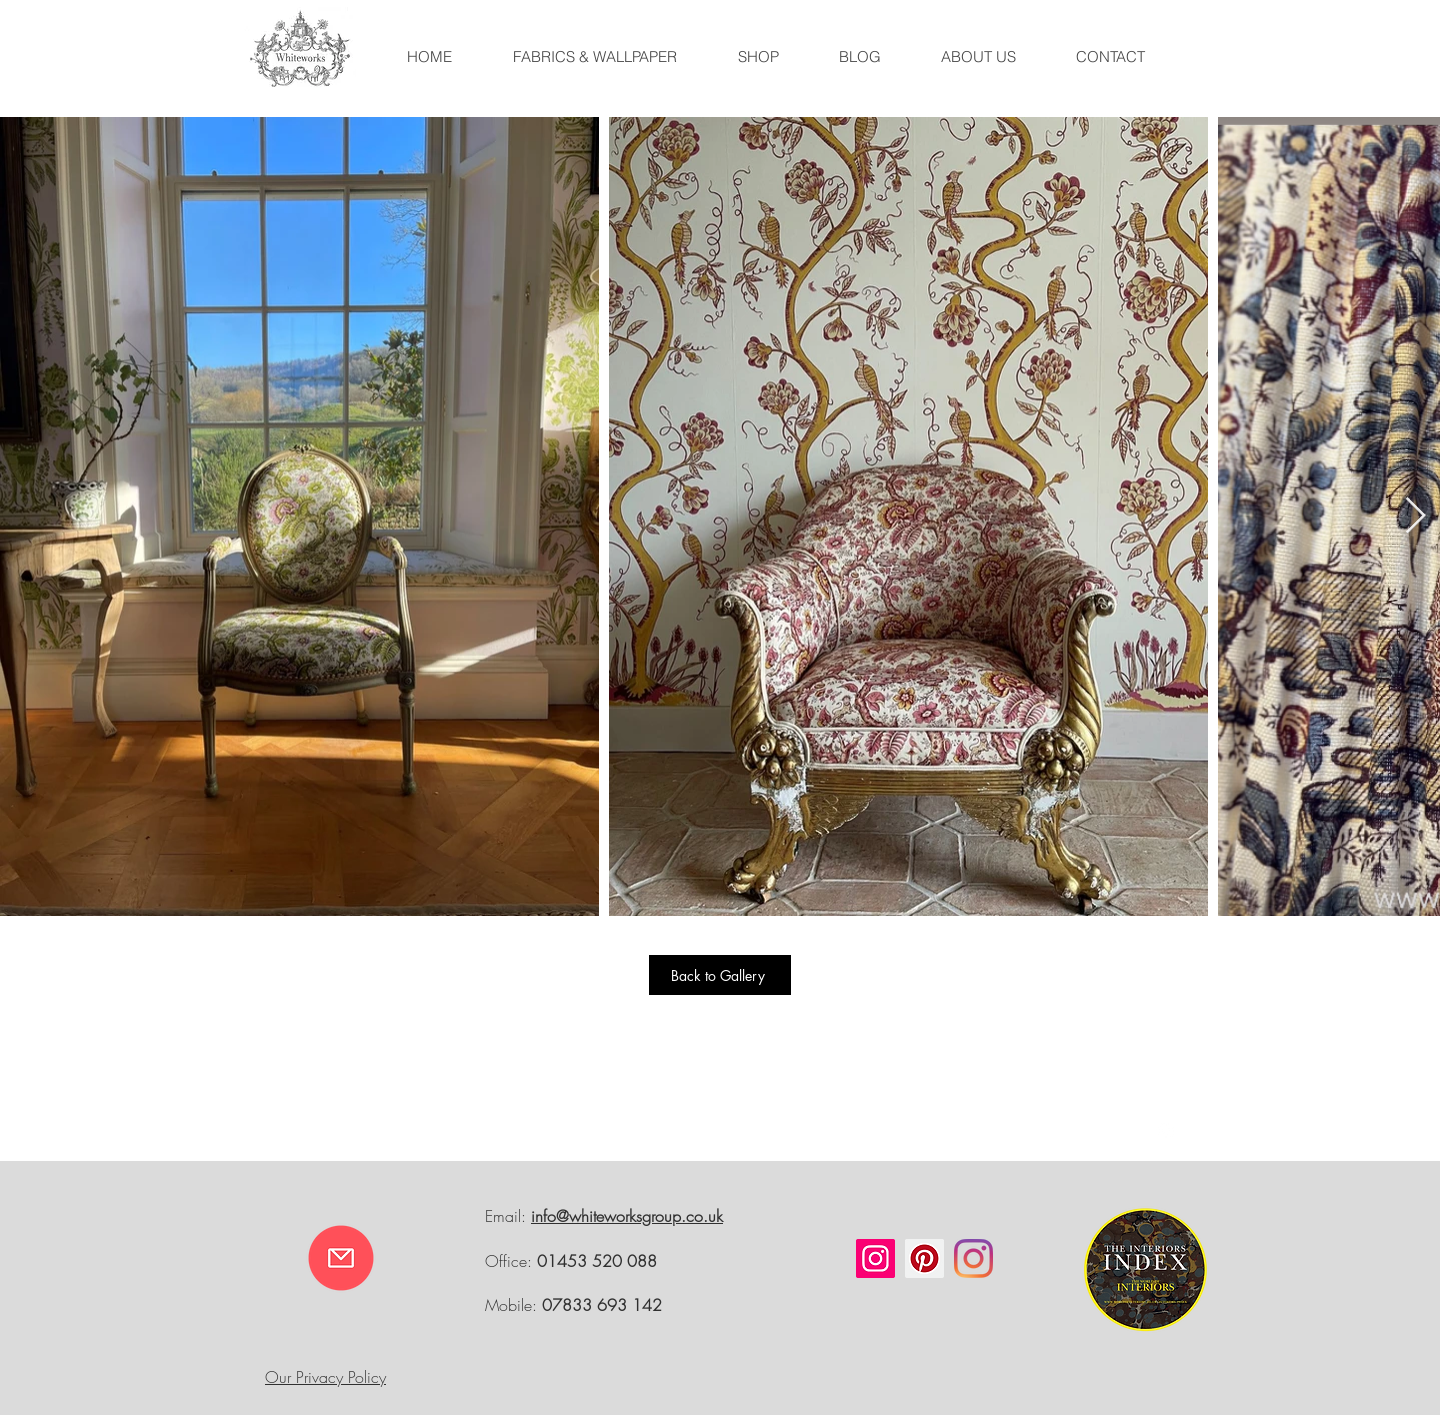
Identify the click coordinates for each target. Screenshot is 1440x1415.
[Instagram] (875, 1258)
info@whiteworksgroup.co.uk (627, 1216)
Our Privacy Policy (325, 1377)
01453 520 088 (597, 1261)
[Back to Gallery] (720, 975)
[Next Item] (1415, 516)
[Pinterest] (924, 1258)
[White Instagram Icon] (1166, 1131)
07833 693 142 (602, 1305)
